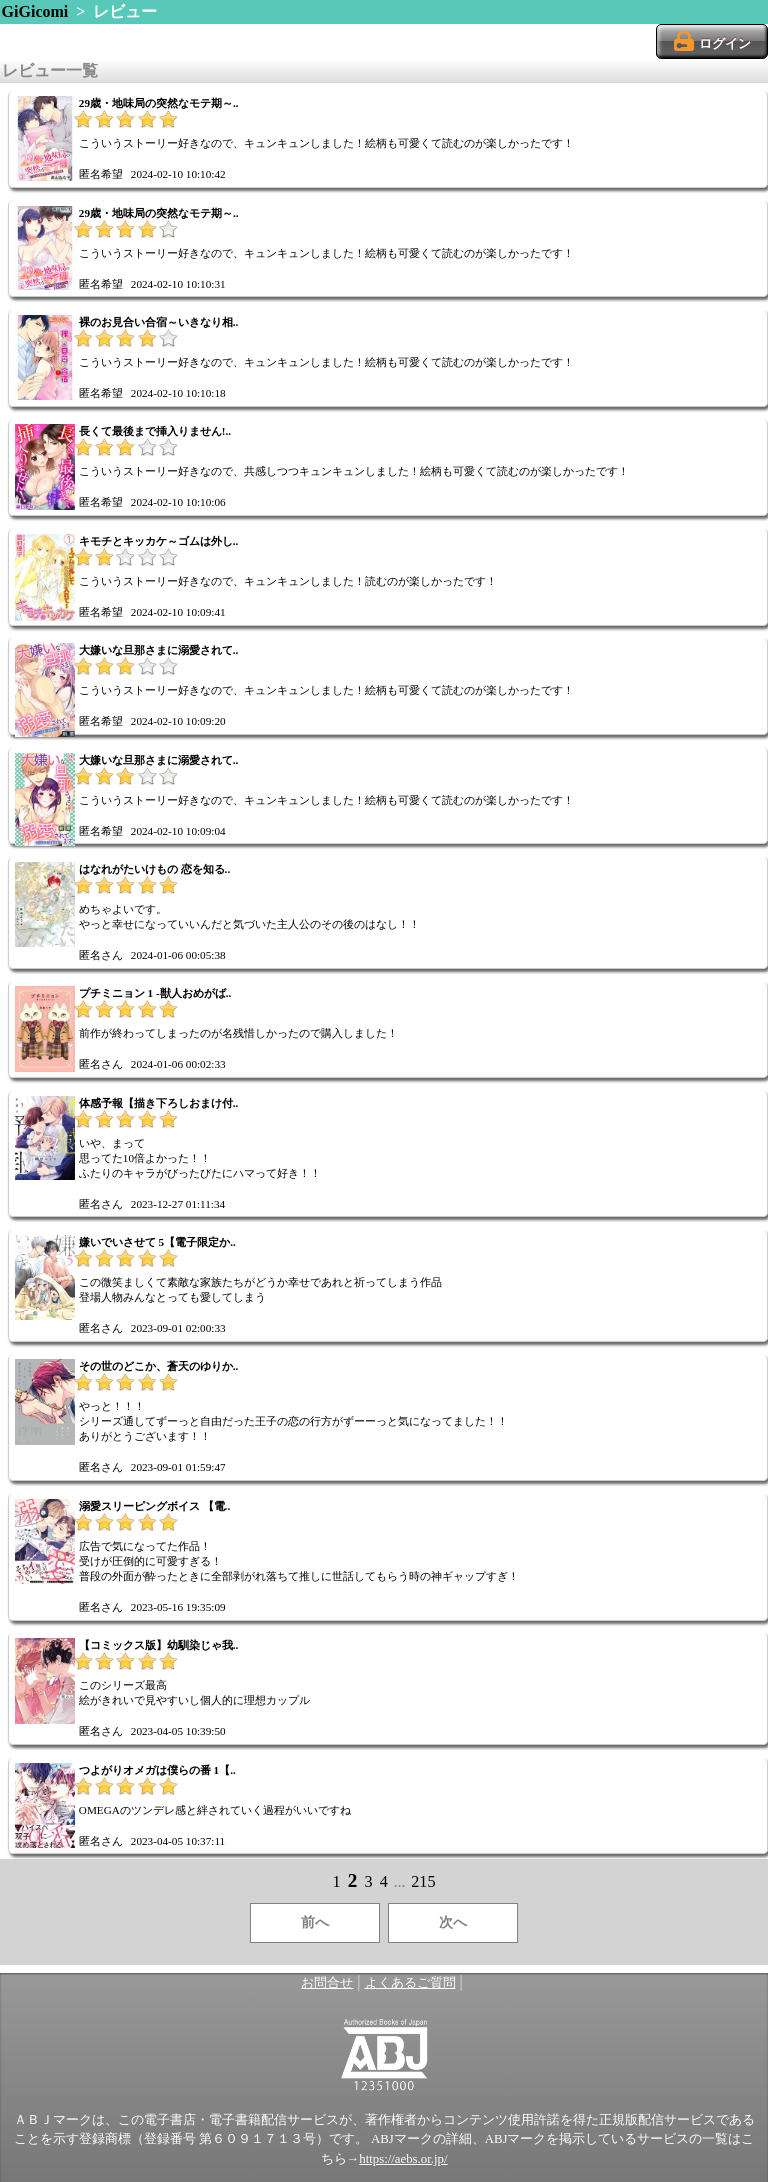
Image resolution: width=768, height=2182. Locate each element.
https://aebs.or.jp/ (403, 2159)
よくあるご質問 (410, 1983)
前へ (315, 1922)
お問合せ (327, 1983)
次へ (453, 1922)
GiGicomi (35, 11)
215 (423, 1881)
